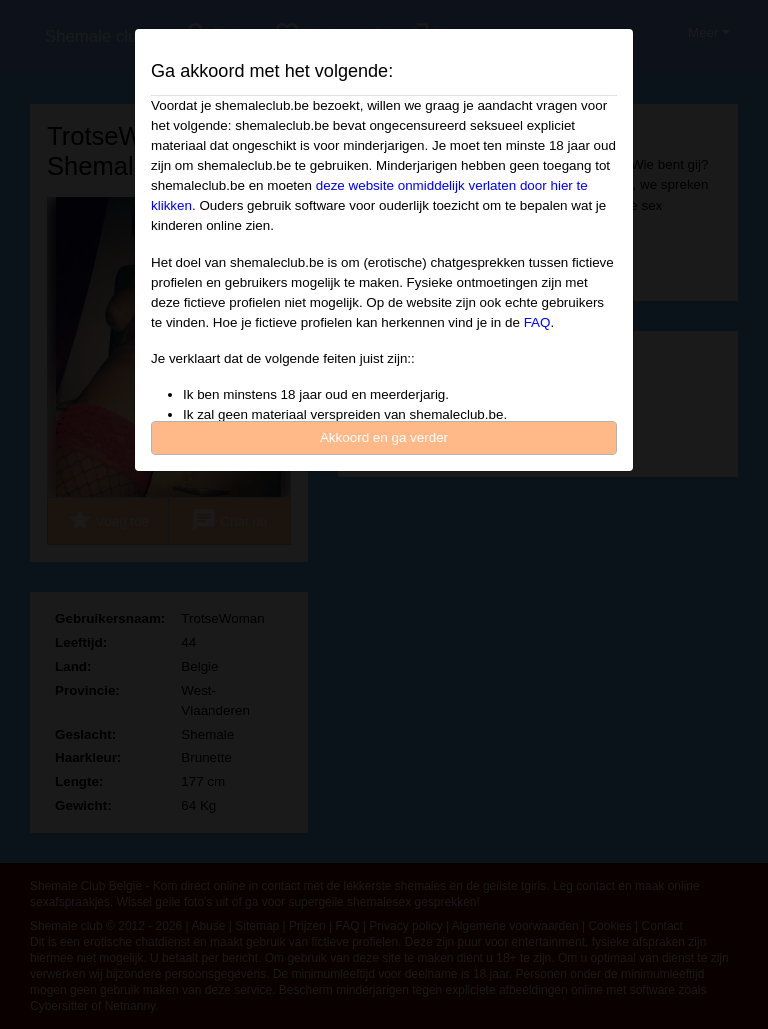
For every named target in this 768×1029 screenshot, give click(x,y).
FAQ (537, 322)
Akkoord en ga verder (384, 437)
